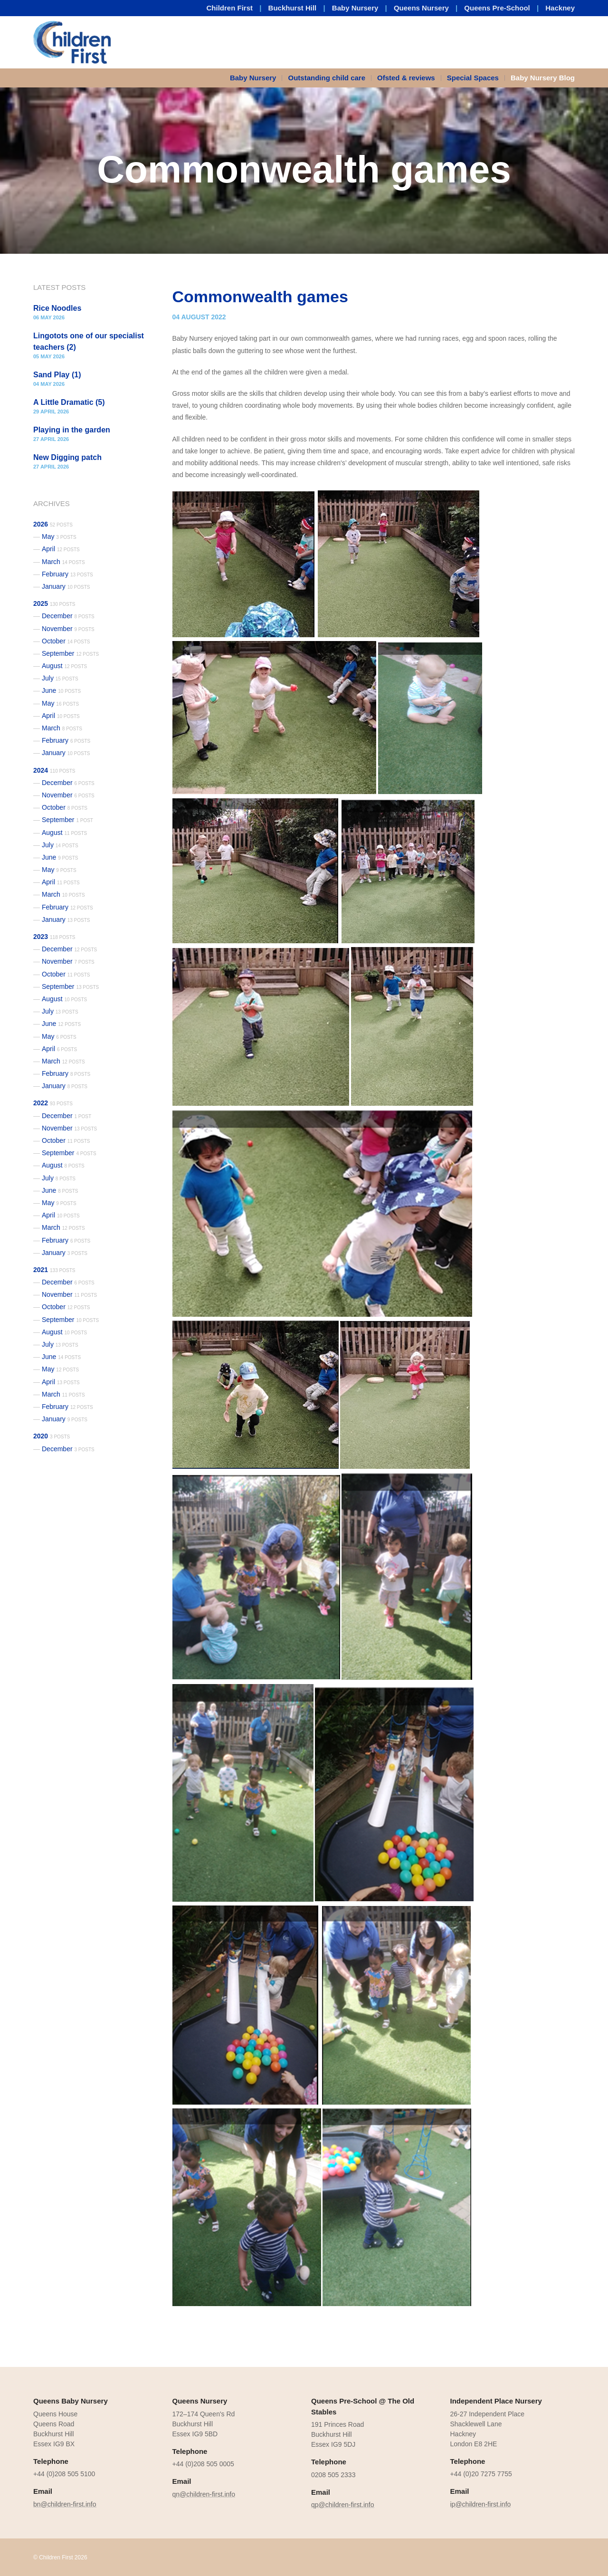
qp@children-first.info (342, 2505)
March (63, 561)
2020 (51, 1436)
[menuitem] (256, 77)
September (70, 653)
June (61, 690)
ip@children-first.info (480, 2504)
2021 (54, 1270)
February (67, 574)
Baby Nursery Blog (543, 78)
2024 (54, 770)
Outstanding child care (326, 78)
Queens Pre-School (497, 8)
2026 (53, 524)
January (66, 586)
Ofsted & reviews (406, 78)
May (59, 536)
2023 (54, 936)
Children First (230, 8)
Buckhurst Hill (292, 8)
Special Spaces (473, 78)
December (68, 616)
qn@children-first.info (204, 2494)
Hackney (560, 8)
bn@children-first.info (64, 2504)
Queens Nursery (421, 8)
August (64, 666)
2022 (53, 1103)
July (60, 678)
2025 (54, 603)
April (61, 549)
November (68, 628)
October (66, 641)
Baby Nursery (355, 8)
